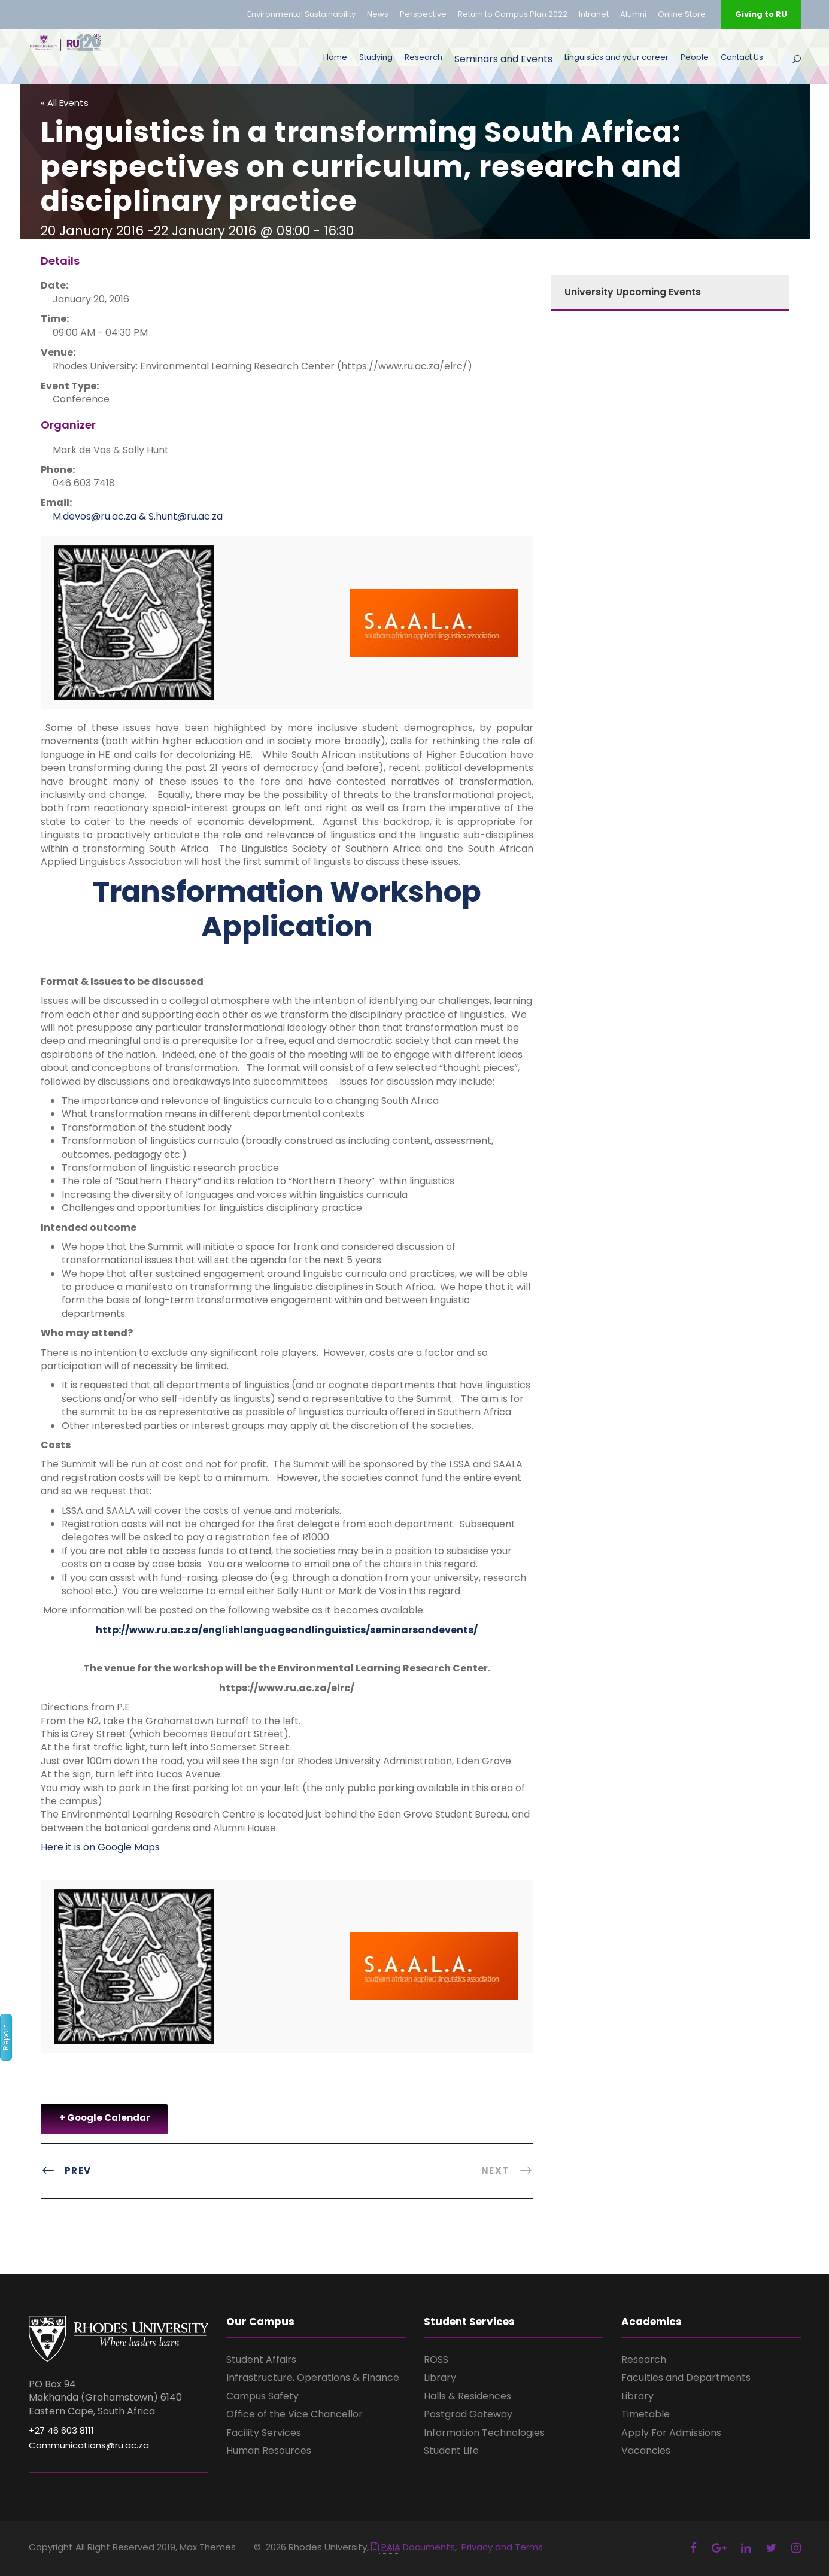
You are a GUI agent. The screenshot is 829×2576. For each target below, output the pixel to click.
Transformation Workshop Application (287, 909)
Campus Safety (262, 2396)
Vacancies (645, 2450)
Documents (413, 2547)
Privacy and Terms (502, 2547)
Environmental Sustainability (301, 14)
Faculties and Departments (686, 2377)
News (377, 14)
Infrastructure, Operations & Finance (312, 2377)
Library (440, 2377)
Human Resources (268, 2450)
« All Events (65, 102)
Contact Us (742, 57)
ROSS (436, 2359)
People (695, 57)
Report (6, 2038)
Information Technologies (484, 2433)
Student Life (451, 2450)
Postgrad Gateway (468, 2414)
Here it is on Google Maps (100, 1847)
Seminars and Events (503, 59)
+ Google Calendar (104, 2117)
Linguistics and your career (616, 57)
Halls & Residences (467, 2396)
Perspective (423, 14)
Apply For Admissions (671, 2433)
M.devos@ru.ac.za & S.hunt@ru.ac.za (138, 516)
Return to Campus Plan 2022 (512, 14)
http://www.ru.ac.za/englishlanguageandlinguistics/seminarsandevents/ (287, 1630)
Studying (376, 57)
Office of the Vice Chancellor (294, 2414)
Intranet (594, 14)
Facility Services (263, 2433)
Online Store (682, 14)
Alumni (633, 14)
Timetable (645, 2414)
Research (423, 57)
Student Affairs (261, 2359)
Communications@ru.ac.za (89, 2445)
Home (335, 57)
